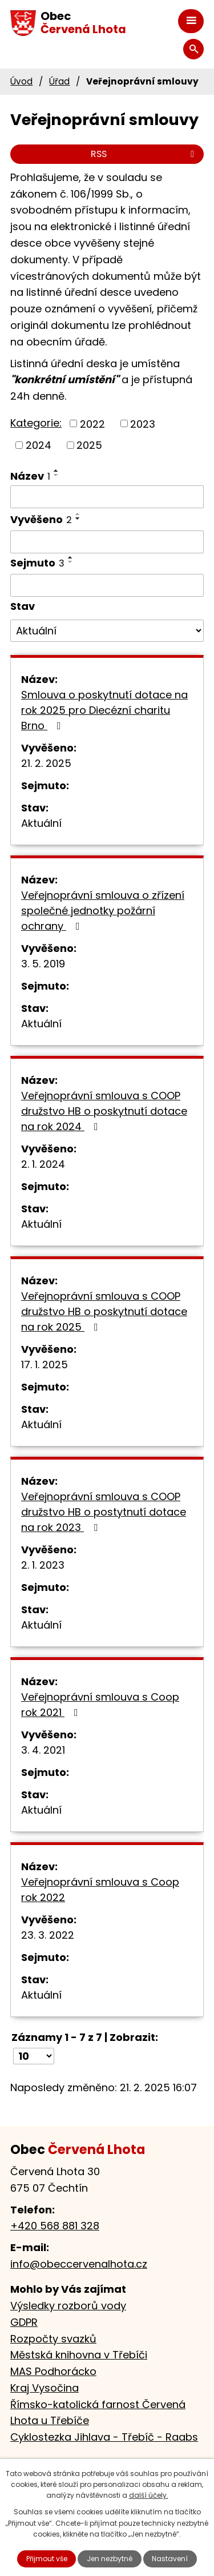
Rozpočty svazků (53, 2339)
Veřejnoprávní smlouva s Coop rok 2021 (100, 1704)
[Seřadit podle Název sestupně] (56, 475)
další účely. (148, 2495)
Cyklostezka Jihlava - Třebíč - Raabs (104, 2437)
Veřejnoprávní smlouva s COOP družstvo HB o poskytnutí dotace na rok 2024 (104, 1111)
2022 (92, 423)
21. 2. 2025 (46, 763)
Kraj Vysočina (44, 2388)
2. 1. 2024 (43, 1164)
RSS (144, 153)
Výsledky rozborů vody (68, 2305)
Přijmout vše (46, 2558)
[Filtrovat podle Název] (107, 496)
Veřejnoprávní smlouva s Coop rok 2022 (100, 1889)
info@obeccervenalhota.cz (78, 2264)
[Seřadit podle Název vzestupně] (56, 470)
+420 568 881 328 (54, 2226)
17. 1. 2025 (44, 1364)
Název (30, 476)
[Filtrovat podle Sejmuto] (107, 585)
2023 (142, 423)
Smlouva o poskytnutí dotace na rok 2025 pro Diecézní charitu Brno (104, 710)
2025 (89, 445)
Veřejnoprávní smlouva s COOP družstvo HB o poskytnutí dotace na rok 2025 (104, 1311)
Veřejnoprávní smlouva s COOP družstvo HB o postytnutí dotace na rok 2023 (103, 1511)
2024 (38, 445)
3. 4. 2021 (43, 1750)
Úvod (21, 81)
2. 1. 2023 (42, 1565)
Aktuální (41, 823)
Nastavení (170, 2558)
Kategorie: (36, 423)
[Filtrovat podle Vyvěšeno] (107, 542)
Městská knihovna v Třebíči (78, 2355)
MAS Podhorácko (53, 2371)
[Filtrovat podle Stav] (107, 631)
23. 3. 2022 (47, 1935)
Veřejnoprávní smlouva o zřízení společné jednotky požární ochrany (102, 910)
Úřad (59, 81)
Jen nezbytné (109, 2558)
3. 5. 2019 (43, 964)
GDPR (24, 2322)
